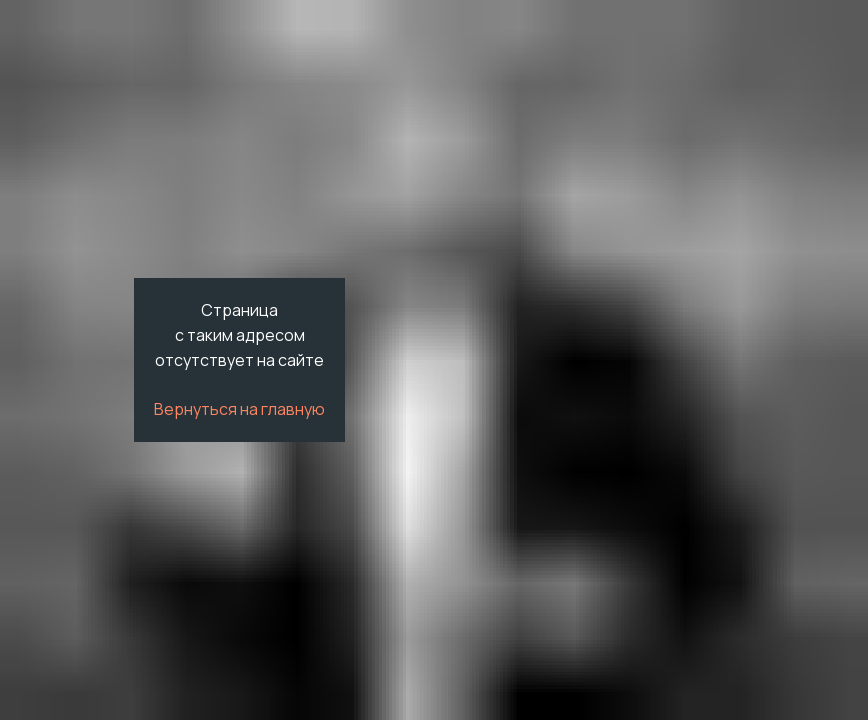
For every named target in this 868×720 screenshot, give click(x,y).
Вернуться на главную (239, 409)
